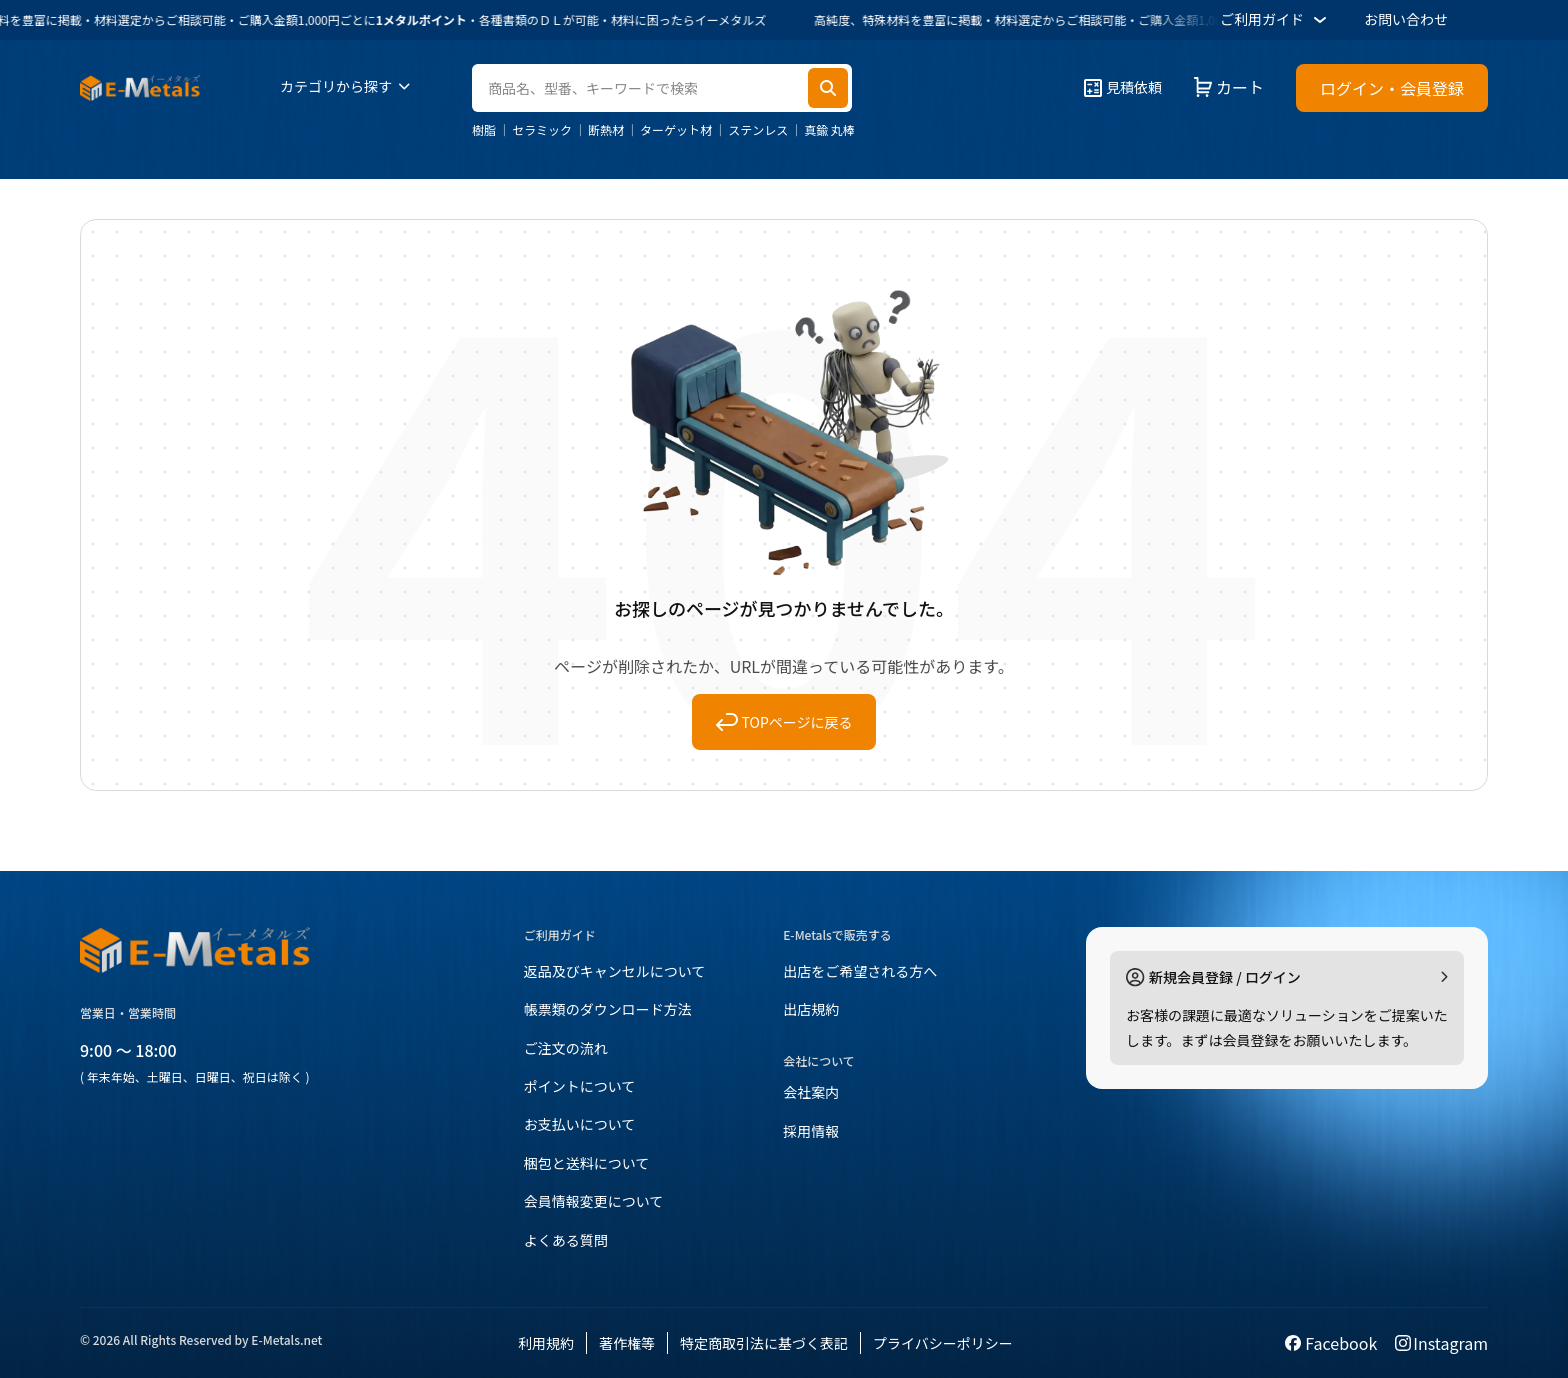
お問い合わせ (1406, 19)
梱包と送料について (587, 1163)
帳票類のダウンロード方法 (608, 1009)
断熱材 (606, 130)
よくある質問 (566, 1240)
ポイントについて (580, 1086)
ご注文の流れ (566, 1048)
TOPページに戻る (784, 722)
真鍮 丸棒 (829, 130)
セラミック (542, 130)
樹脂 (484, 130)
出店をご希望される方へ (860, 971)
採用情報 (811, 1131)
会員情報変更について (594, 1201)
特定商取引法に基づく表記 (764, 1343)
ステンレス (758, 130)
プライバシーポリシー (943, 1343)
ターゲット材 (676, 130)
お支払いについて (580, 1124)
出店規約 (811, 1009)
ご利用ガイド (1276, 20)
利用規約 (546, 1343)
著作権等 (627, 1343)
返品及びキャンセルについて (615, 971)
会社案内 (811, 1092)
